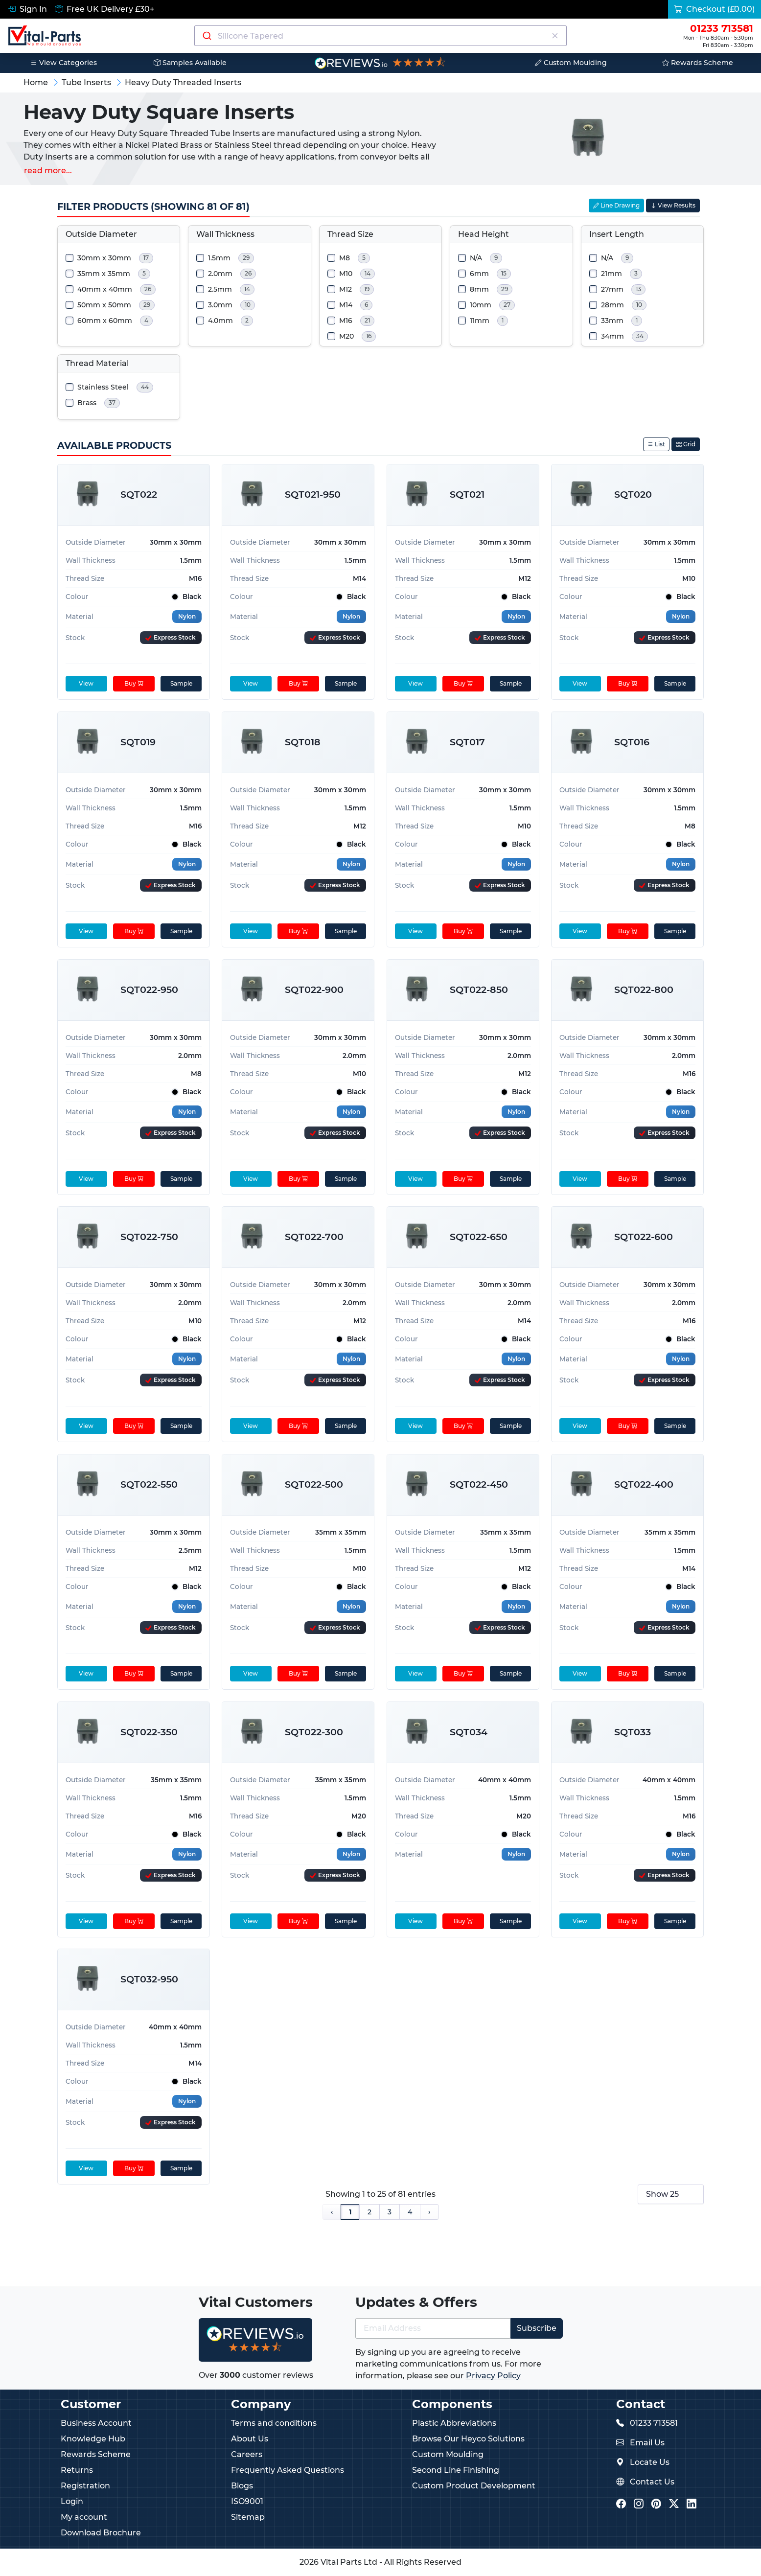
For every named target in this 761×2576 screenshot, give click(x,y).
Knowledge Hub (93, 2438)
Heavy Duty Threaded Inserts (183, 82)
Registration (85, 2485)
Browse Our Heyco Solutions (468, 2438)
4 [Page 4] (410, 2212)
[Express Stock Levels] (171, 637)
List (656, 444)
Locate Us (649, 2462)
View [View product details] (86, 683)
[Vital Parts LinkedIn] (691, 2504)
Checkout (714, 9)
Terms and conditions (274, 2423)
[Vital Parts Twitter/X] (674, 2504)
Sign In (27, 9)
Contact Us (652, 2481)
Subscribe (536, 2328)
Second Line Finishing (455, 2470)
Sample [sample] (181, 683)
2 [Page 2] (369, 2212)
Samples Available (190, 62)
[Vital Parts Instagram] (639, 2504)
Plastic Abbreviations (454, 2423)
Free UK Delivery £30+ (104, 9)
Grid (685, 444)
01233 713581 (654, 2423)
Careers (246, 2454)
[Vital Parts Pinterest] (656, 2504)
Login (72, 2501)
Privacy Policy (493, 2375)
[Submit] (206, 36)
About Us (249, 2438)
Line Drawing (616, 205)
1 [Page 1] (350, 2212)
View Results (672, 205)
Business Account (96, 2423)
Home (35, 82)
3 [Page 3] (390, 2212)
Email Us (647, 2442)
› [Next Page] (429, 2212)
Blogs (242, 2485)
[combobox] (380, 35)
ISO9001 (247, 2501)
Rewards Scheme (697, 62)
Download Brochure (101, 2532)
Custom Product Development (473, 2485)
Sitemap (248, 2517)
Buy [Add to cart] (133, 683)
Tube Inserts (86, 82)
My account (84, 2517)
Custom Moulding (571, 62)
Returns (77, 2470)
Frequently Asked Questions (287, 2470)
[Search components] (381, 36)
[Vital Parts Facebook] (621, 2504)
